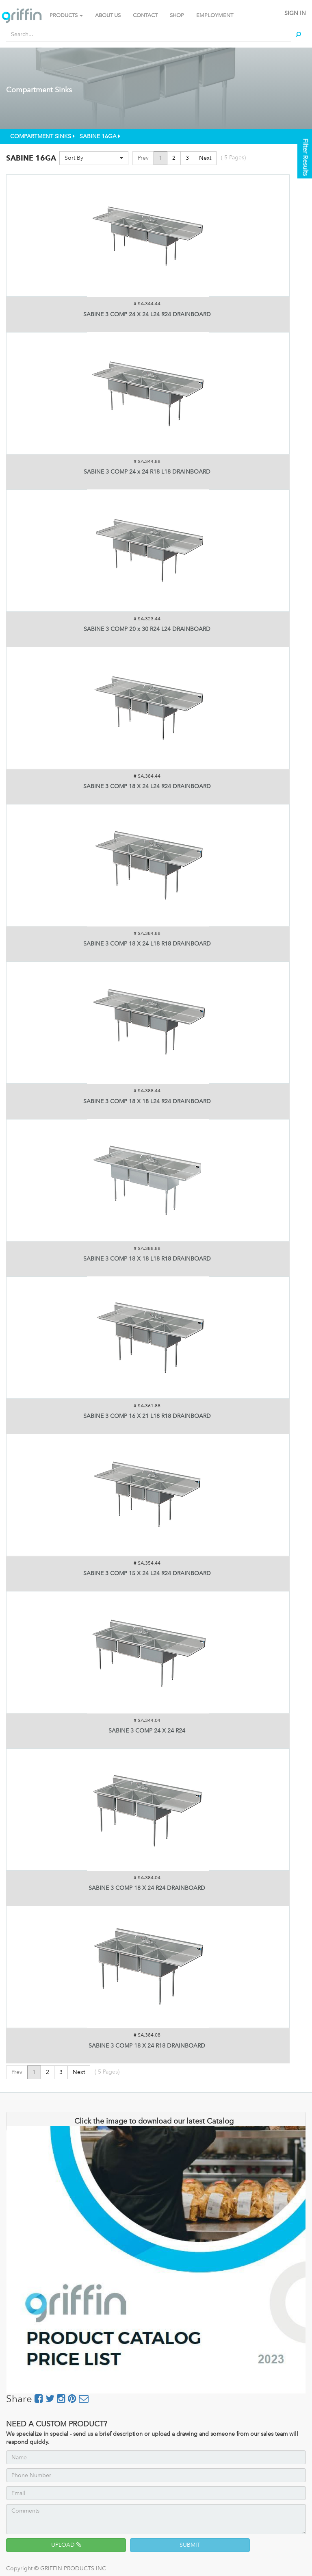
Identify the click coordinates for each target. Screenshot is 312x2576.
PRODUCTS (66, 15)
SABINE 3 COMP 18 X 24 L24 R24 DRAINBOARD (147, 786)
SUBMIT (190, 2544)
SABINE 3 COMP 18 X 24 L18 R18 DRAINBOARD (147, 943)
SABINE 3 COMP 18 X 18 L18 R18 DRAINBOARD (147, 1258)
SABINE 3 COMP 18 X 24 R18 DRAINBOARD (147, 2045)
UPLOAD (66, 2544)
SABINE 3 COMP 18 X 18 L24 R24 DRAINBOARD (147, 1101)
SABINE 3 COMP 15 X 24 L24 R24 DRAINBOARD (147, 1573)
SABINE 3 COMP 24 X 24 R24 (146, 1730)
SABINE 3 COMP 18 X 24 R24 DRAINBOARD (147, 1888)
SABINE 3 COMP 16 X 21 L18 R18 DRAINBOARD (147, 1416)
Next (205, 157)
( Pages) (233, 157)
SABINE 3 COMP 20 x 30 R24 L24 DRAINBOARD (147, 629)
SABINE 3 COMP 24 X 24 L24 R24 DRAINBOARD (147, 314)
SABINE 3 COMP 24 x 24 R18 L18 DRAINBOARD (147, 471)
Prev (143, 157)
